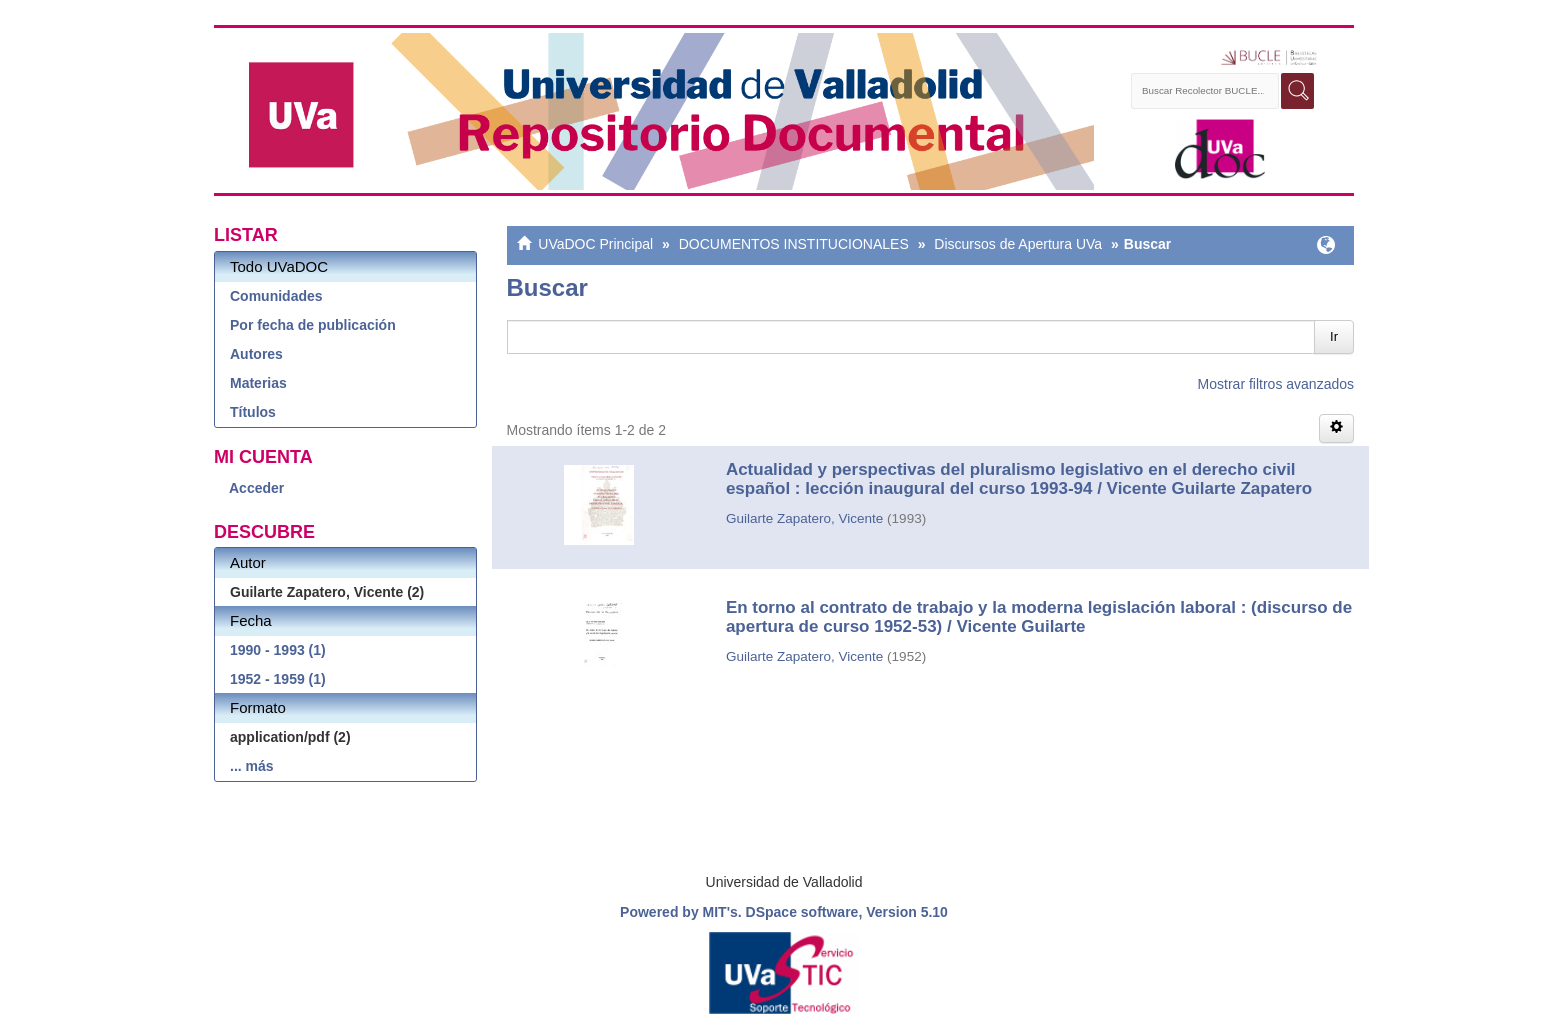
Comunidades (276, 296)
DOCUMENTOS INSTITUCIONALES (794, 244)
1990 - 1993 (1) (278, 650)
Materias (258, 383)
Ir (1334, 336)
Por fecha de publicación (313, 325)
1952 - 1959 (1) (278, 679)
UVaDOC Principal (595, 244)
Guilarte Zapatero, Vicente (804, 518)
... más (252, 766)
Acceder (256, 488)
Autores (256, 354)
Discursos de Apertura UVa (1018, 244)
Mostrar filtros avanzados (1276, 384)
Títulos (253, 412)
